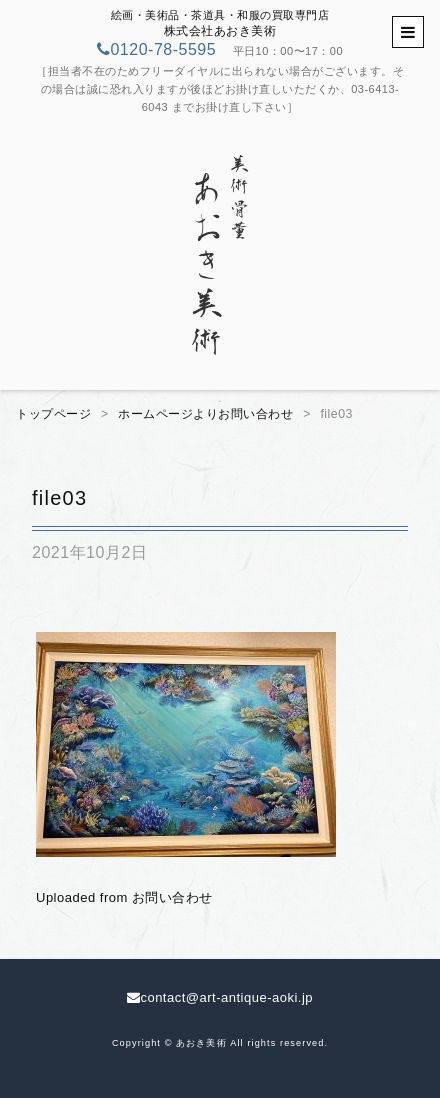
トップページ (53, 414)
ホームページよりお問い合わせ (205, 414)
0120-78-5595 (156, 49)
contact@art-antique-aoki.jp (220, 997)
